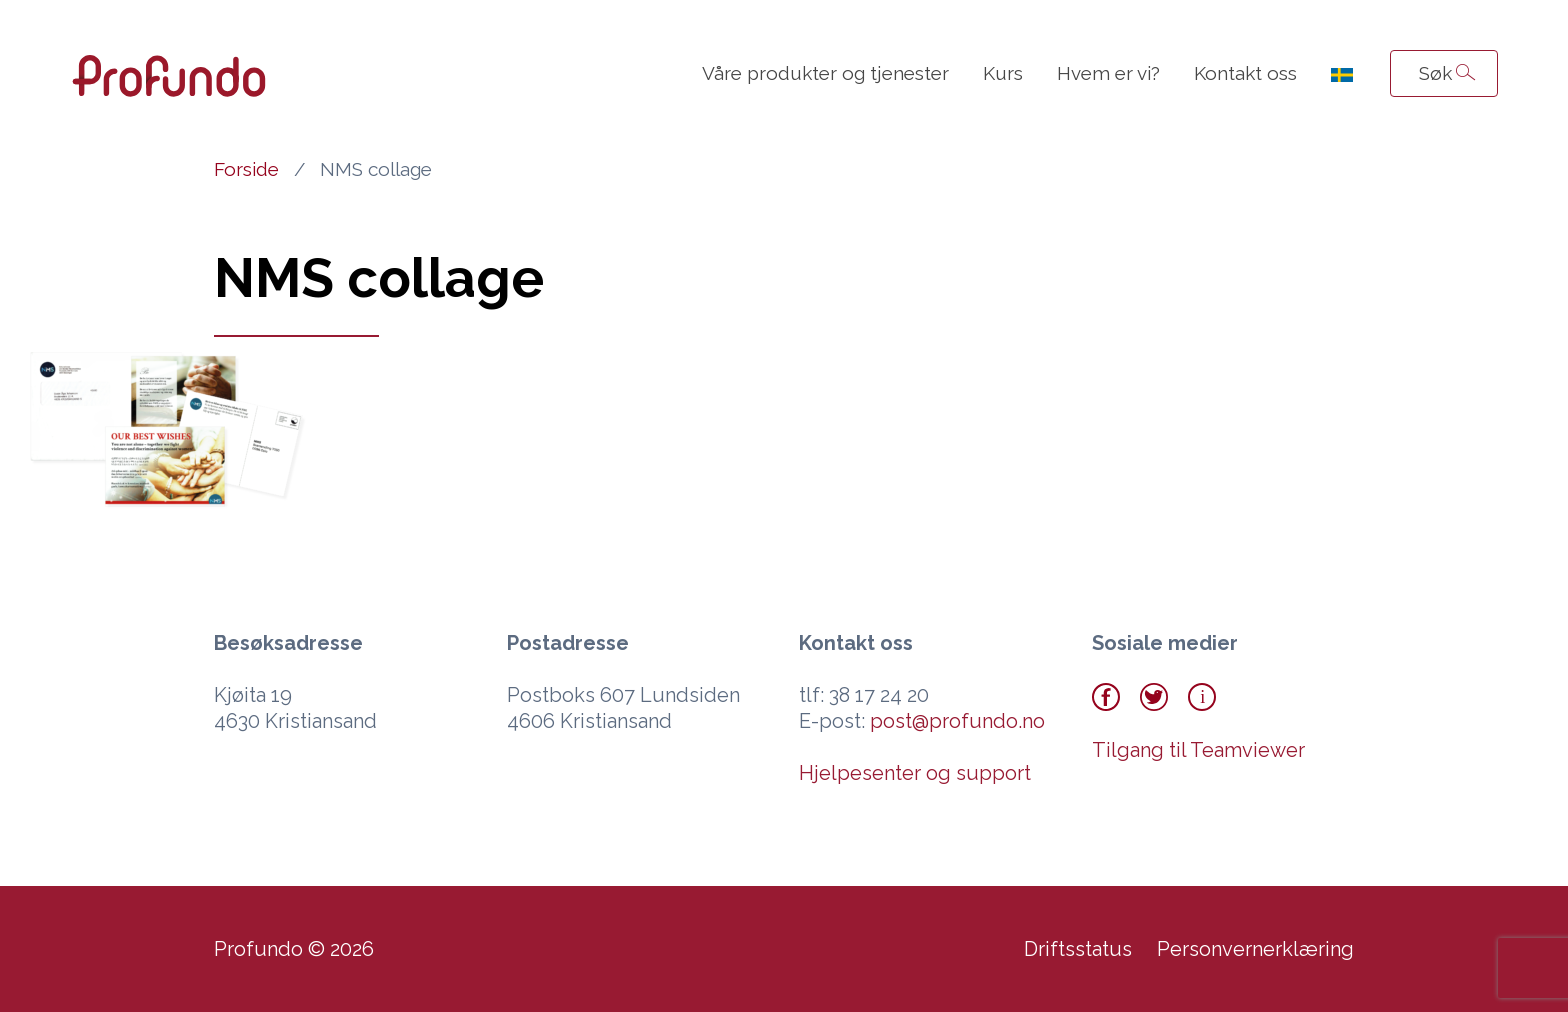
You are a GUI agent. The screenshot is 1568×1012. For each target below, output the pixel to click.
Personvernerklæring (1255, 949)
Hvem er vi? (1108, 73)
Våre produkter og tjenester (825, 73)
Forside (246, 169)
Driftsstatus (1078, 949)
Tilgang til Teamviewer (1198, 750)
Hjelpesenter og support (915, 773)
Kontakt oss (1245, 73)
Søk (1435, 73)
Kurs (1003, 73)
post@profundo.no (957, 721)
